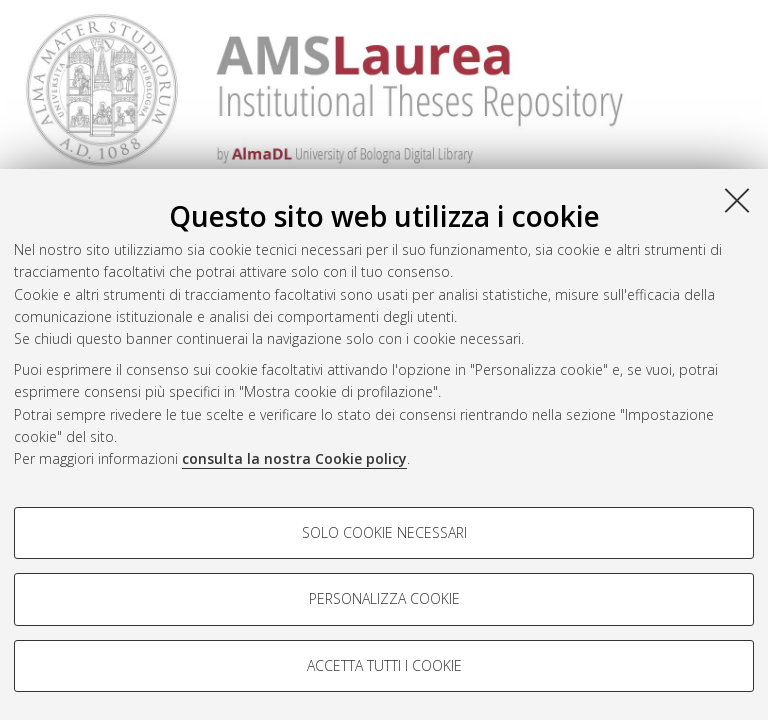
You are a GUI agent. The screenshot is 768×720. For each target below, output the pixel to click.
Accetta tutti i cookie (384, 665)
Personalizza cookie (384, 598)
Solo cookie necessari (384, 532)
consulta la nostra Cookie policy (294, 458)
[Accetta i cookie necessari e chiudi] (737, 200)
